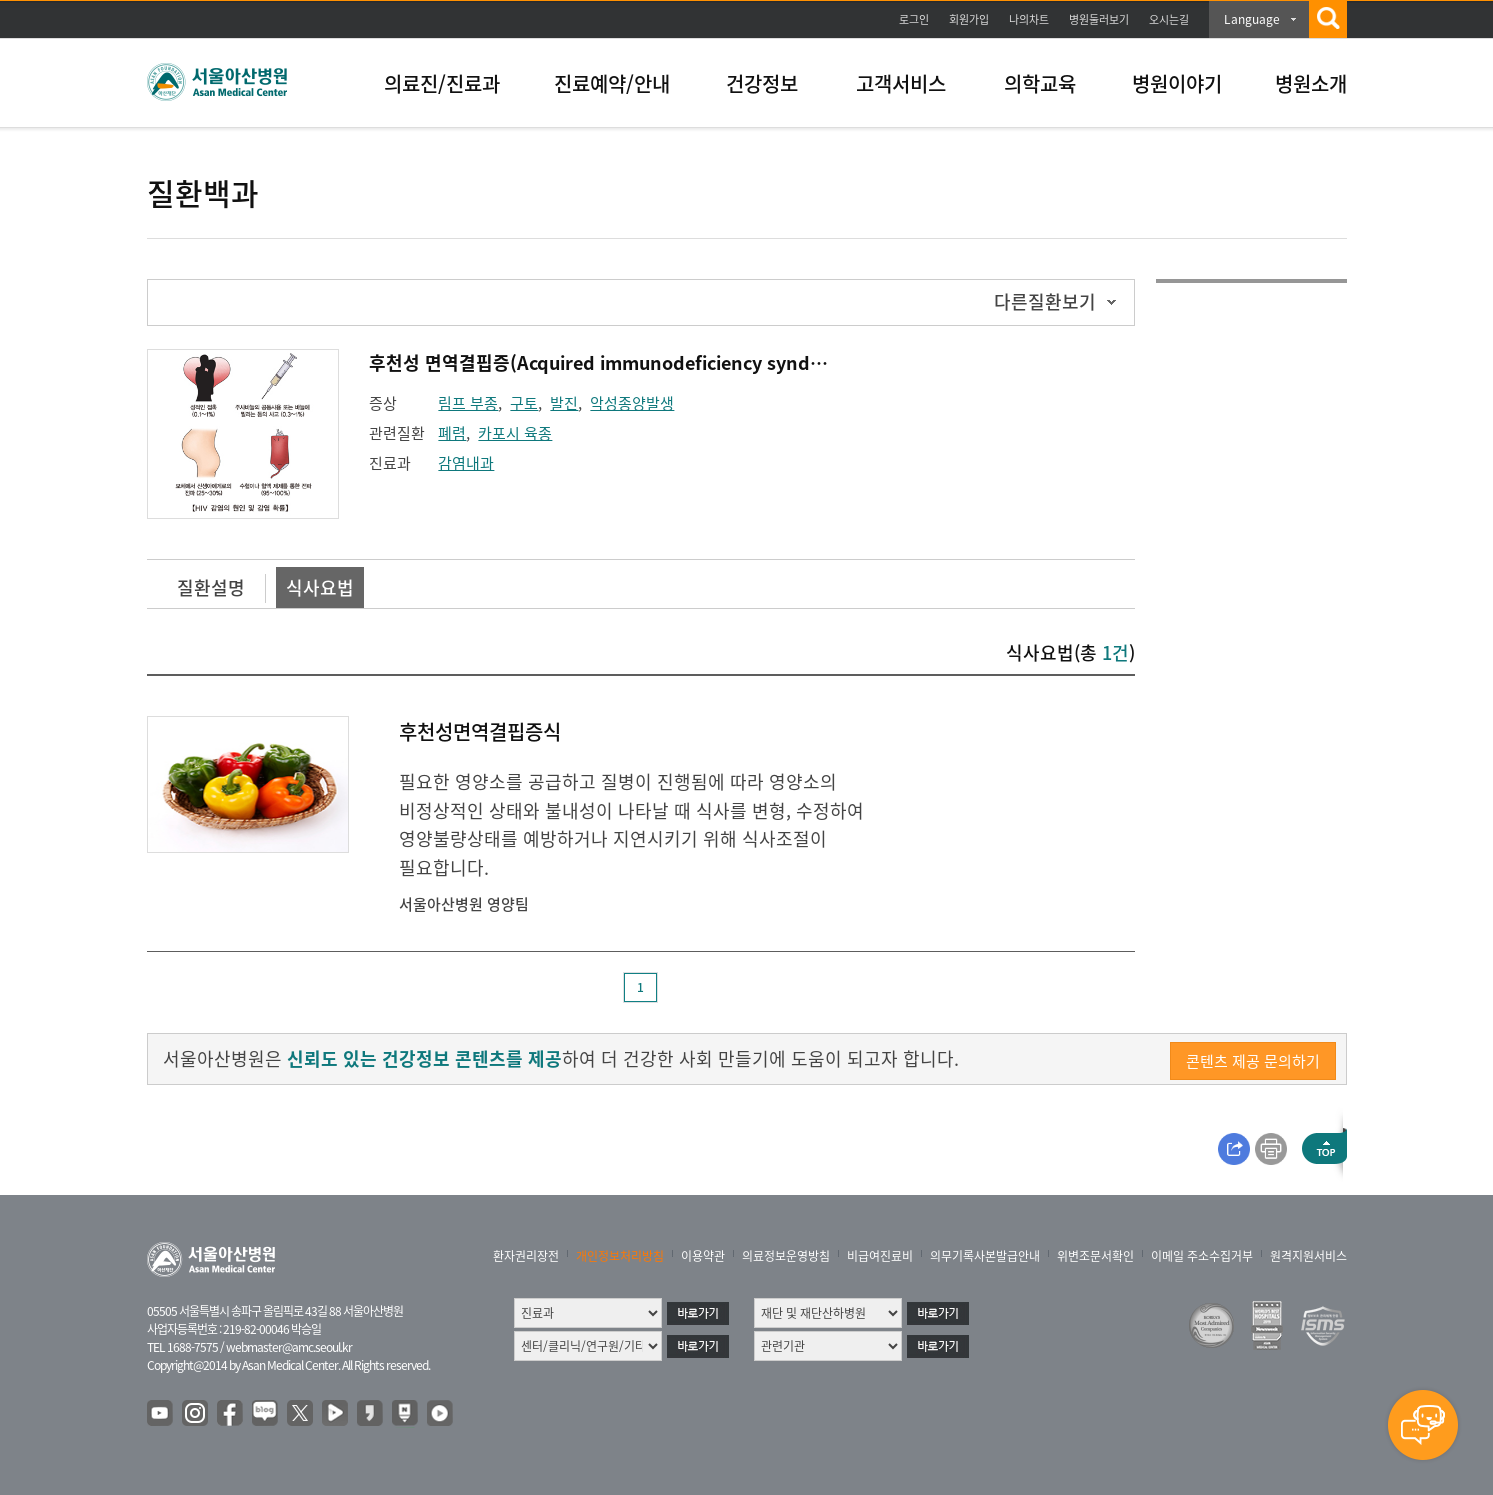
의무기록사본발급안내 (985, 1256)
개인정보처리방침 (620, 1256)
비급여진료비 (880, 1256)
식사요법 (320, 587)
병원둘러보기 (1099, 19)
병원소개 (1311, 83)
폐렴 (452, 433)
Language (1252, 19)
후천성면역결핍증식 (480, 731)
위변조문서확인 (1095, 1256)
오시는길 (1169, 19)
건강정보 (762, 83)
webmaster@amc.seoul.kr (289, 1347)
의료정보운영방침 (786, 1256)
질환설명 (211, 587)
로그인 (914, 19)
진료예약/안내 (612, 83)
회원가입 (969, 19)
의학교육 (1040, 83)
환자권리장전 (526, 1256)
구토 (524, 403)
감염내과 (466, 463)
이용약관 (703, 1256)
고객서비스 (901, 83)
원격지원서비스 (1308, 1256)
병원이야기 (1177, 83)
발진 (564, 403)
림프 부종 (468, 403)
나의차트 (1029, 19)
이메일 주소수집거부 (1202, 1256)
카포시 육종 (515, 433)
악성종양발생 (632, 403)
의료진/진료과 (442, 83)
